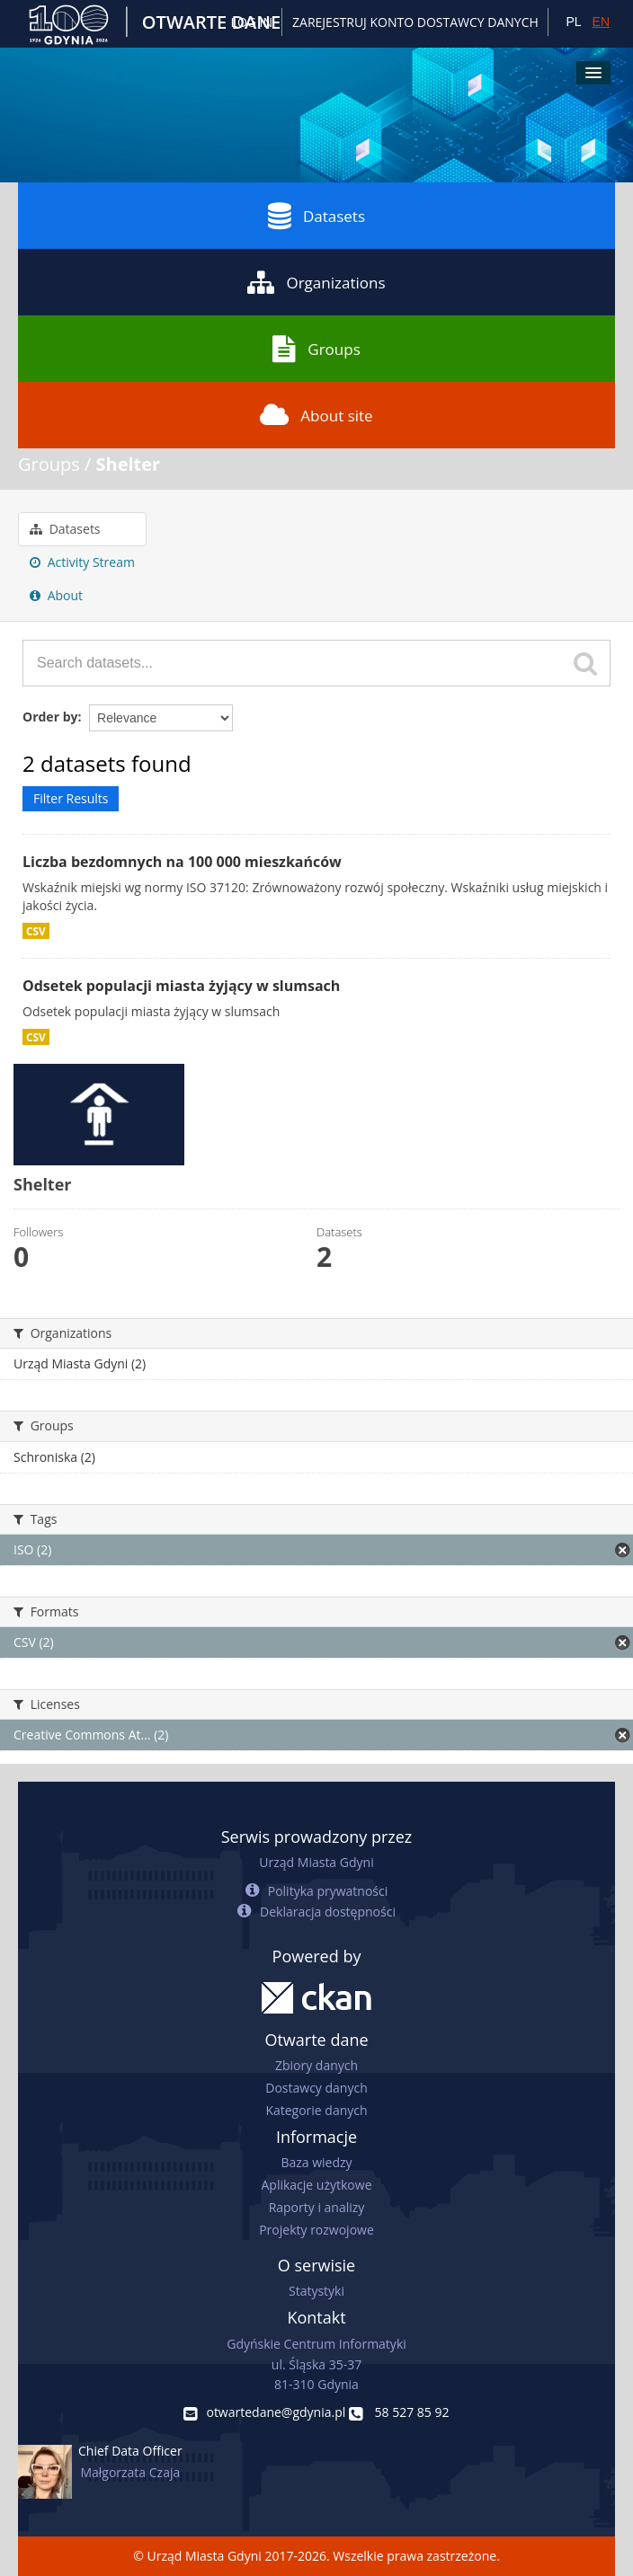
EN (601, 21)
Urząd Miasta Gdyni (316, 1862)
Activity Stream (82, 562)
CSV (36, 931)
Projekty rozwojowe (316, 2229)
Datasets (316, 215)
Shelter (128, 464)
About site (316, 415)
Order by (49, 716)
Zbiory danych (316, 2065)
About (56, 595)
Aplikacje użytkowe (317, 2184)
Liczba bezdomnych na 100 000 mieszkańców (182, 862)
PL (573, 21)
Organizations (316, 282)
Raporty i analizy (317, 2207)
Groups (316, 348)
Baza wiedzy (316, 2162)
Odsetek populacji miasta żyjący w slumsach (181, 986)
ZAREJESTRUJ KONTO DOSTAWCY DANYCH (415, 22)
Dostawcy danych (316, 2087)
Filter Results (70, 798)
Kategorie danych (316, 2110)
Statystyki (316, 2290)
